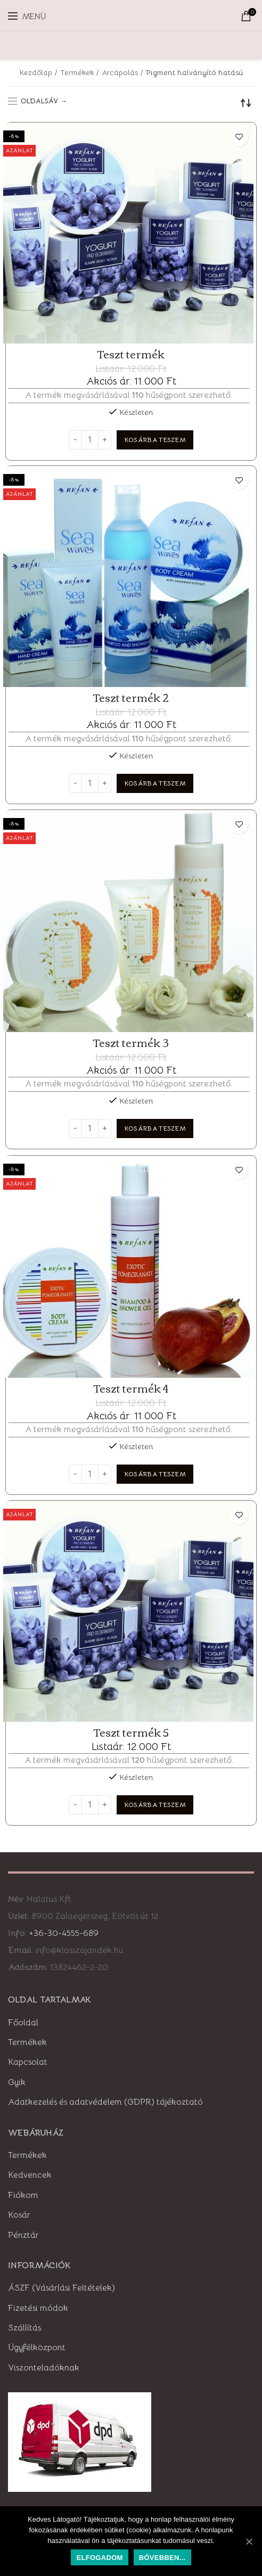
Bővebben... (162, 2558)
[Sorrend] (246, 103)
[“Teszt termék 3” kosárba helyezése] (155, 1128)
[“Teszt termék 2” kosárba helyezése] (155, 783)
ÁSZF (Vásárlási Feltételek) (61, 2288)
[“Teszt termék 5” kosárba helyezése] (155, 1804)
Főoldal (23, 2022)
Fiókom (23, 2195)
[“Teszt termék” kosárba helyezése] (155, 439)
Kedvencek (30, 2175)
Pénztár (23, 2235)
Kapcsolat (27, 2062)
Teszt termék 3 (131, 1042)
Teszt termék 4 (131, 1388)
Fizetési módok (38, 2308)
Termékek (77, 72)
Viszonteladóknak (43, 2367)
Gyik (17, 2082)
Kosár (19, 2215)
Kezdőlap (35, 72)
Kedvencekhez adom (239, 137)
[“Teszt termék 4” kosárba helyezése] (155, 1474)
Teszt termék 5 (131, 1732)
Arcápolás (120, 72)
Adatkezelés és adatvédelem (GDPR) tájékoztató (105, 2102)
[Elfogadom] (248, 2541)
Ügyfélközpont (37, 2347)
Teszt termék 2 (131, 697)
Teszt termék (131, 354)
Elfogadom (99, 2558)
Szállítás (24, 2328)
